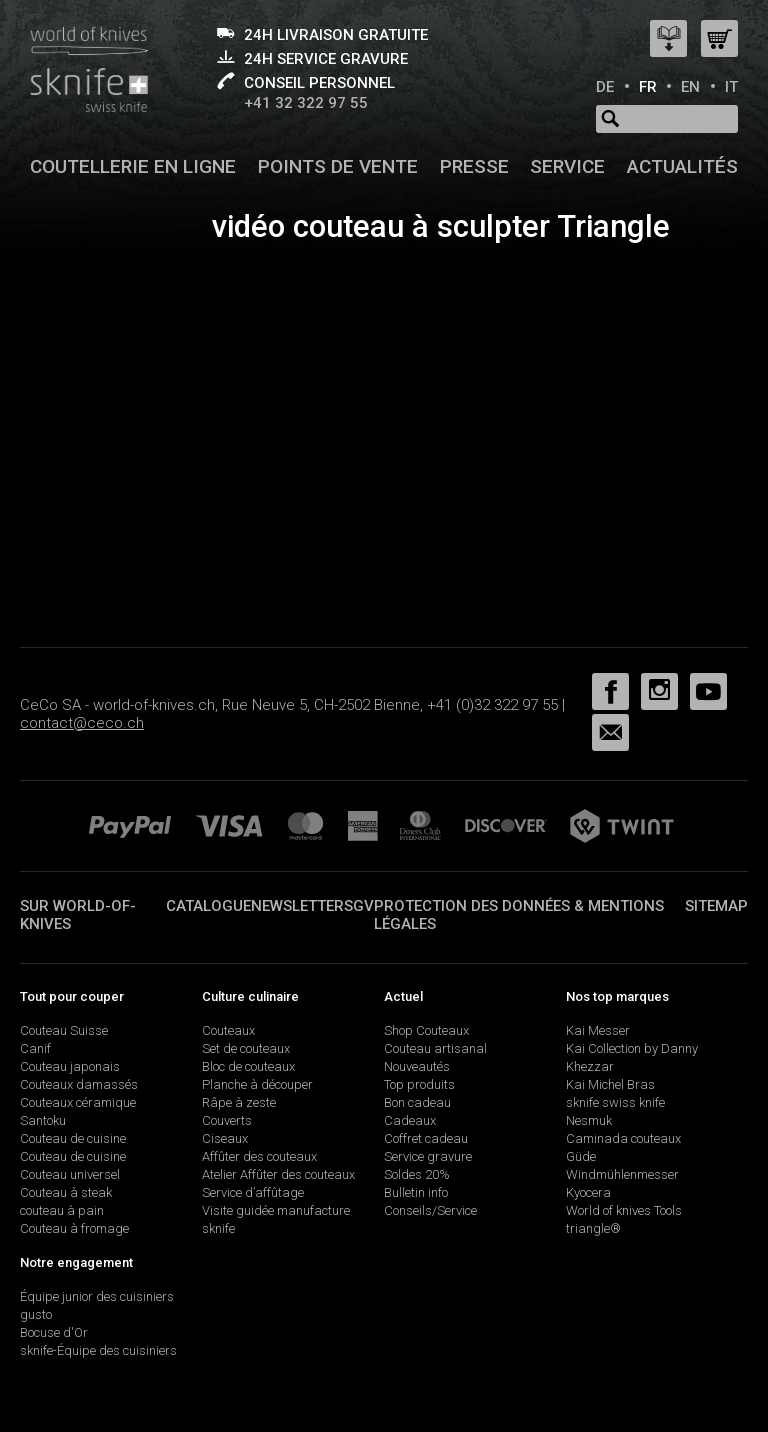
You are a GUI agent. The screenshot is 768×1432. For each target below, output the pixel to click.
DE (605, 87)
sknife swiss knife (615, 1102)
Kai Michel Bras (610, 1084)
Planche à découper (257, 1084)
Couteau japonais (70, 1066)
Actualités (682, 166)
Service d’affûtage (253, 1192)
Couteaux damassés (79, 1084)
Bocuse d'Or (54, 1332)
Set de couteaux (246, 1048)
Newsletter (297, 906)
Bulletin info (416, 1192)
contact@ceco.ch (82, 723)
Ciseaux (225, 1138)
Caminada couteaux (623, 1138)
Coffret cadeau (426, 1138)
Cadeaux (410, 1120)
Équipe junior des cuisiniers (97, 1296)
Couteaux (228, 1030)
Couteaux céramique (78, 1102)
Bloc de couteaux (248, 1066)
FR (648, 87)
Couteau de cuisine (73, 1138)
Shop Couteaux (426, 1030)
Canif (35, 1048)
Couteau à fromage (74, 1228)
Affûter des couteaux (259, 1156)
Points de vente (338, 166)
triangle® (593, 1228)
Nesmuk (589, 1120)
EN (690, 87)
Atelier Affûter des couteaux (278, 1174)
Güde (581, 1156)
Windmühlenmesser (622, 1174)
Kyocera (588, 1192)
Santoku (43, 1120)
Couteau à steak (66, 1192)
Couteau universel (70, 1174)
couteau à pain (62, 1210)
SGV (359, 906)
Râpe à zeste (239, 1102)
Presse (474, 166)
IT (731, 87)
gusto (36, 1314)
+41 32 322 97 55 (306, 103)
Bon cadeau (417, 1102)
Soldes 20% (417, 1174)
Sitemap (716, 906)
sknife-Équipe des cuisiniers (98, 1350)
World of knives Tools (624, 1210)
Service (567, 166)
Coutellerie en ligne (133, 166)
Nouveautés (417, 1066)
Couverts (227, 1120)
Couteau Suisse (64, 1030)
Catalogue (208, 906)
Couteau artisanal (435, 1048)
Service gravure (428, 1156)
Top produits (419, 1084)
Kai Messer (598, 1030)
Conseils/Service (430, 1210)
